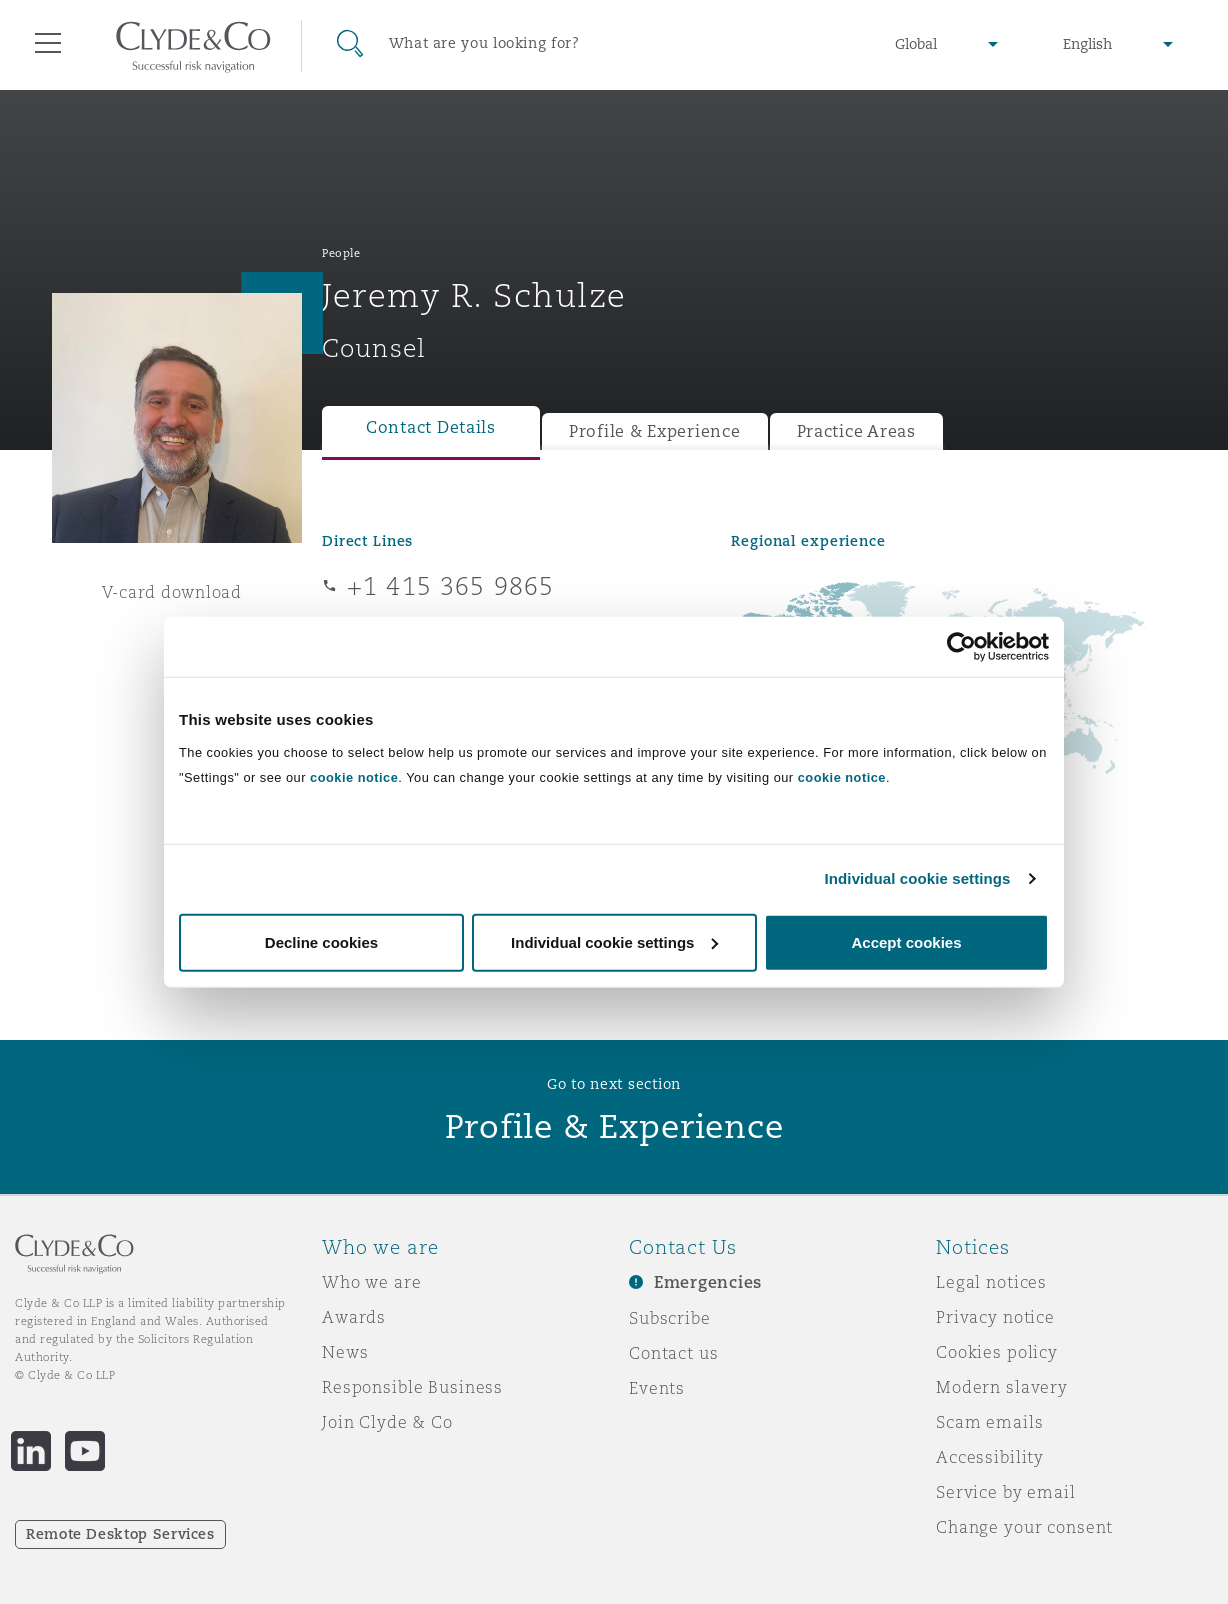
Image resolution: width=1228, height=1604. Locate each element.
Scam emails (989, 1422)
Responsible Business (412, 1387)
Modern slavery (1002, 1387)
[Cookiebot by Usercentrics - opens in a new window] (961, 647)
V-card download (172, 592)
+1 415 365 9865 (450, 586)
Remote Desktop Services (120, 1534)
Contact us (674, 1353)
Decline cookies (321, 941)
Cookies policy (997, 1352)
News (345, 1352)
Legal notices (991, 1282)
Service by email (1006, 1492)
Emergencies (708, 1282)
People (341, 253)
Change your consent (1024, 1527)
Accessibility (990, 1457)
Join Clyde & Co (387, 1422)
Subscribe (670, 1318)
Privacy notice (995, 1317)
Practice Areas (856, 431)
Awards (354, 1317)
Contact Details (431, 427)
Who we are (372, 1282)
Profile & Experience (655, 431)
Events (657, 1388)
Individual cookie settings (918, 878)
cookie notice (354, 776)
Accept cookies (906, 941)
